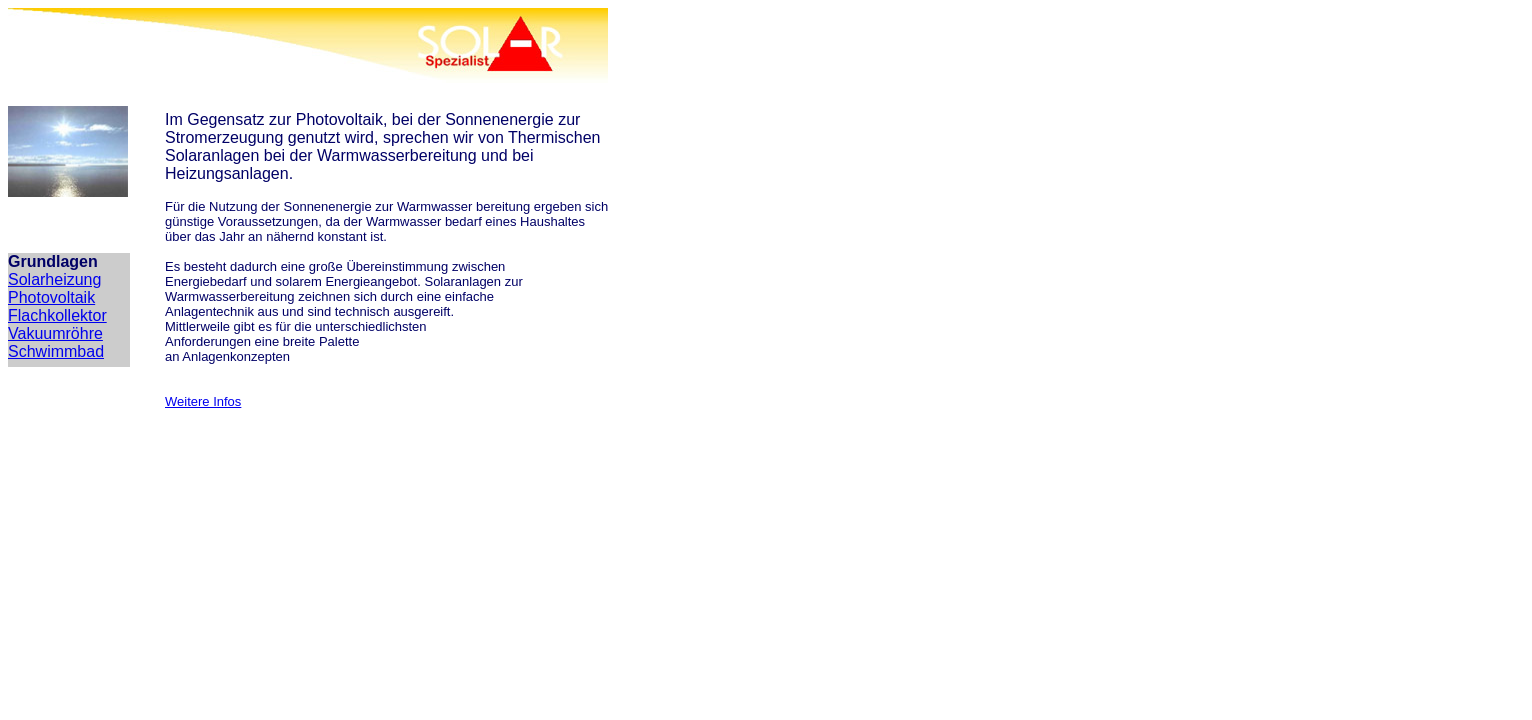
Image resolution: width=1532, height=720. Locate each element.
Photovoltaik (51, 297)
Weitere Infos (203, 401)
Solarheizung (54, 279)
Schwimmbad (56, 351)
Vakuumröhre (55, 333)
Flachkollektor (57, 315)
